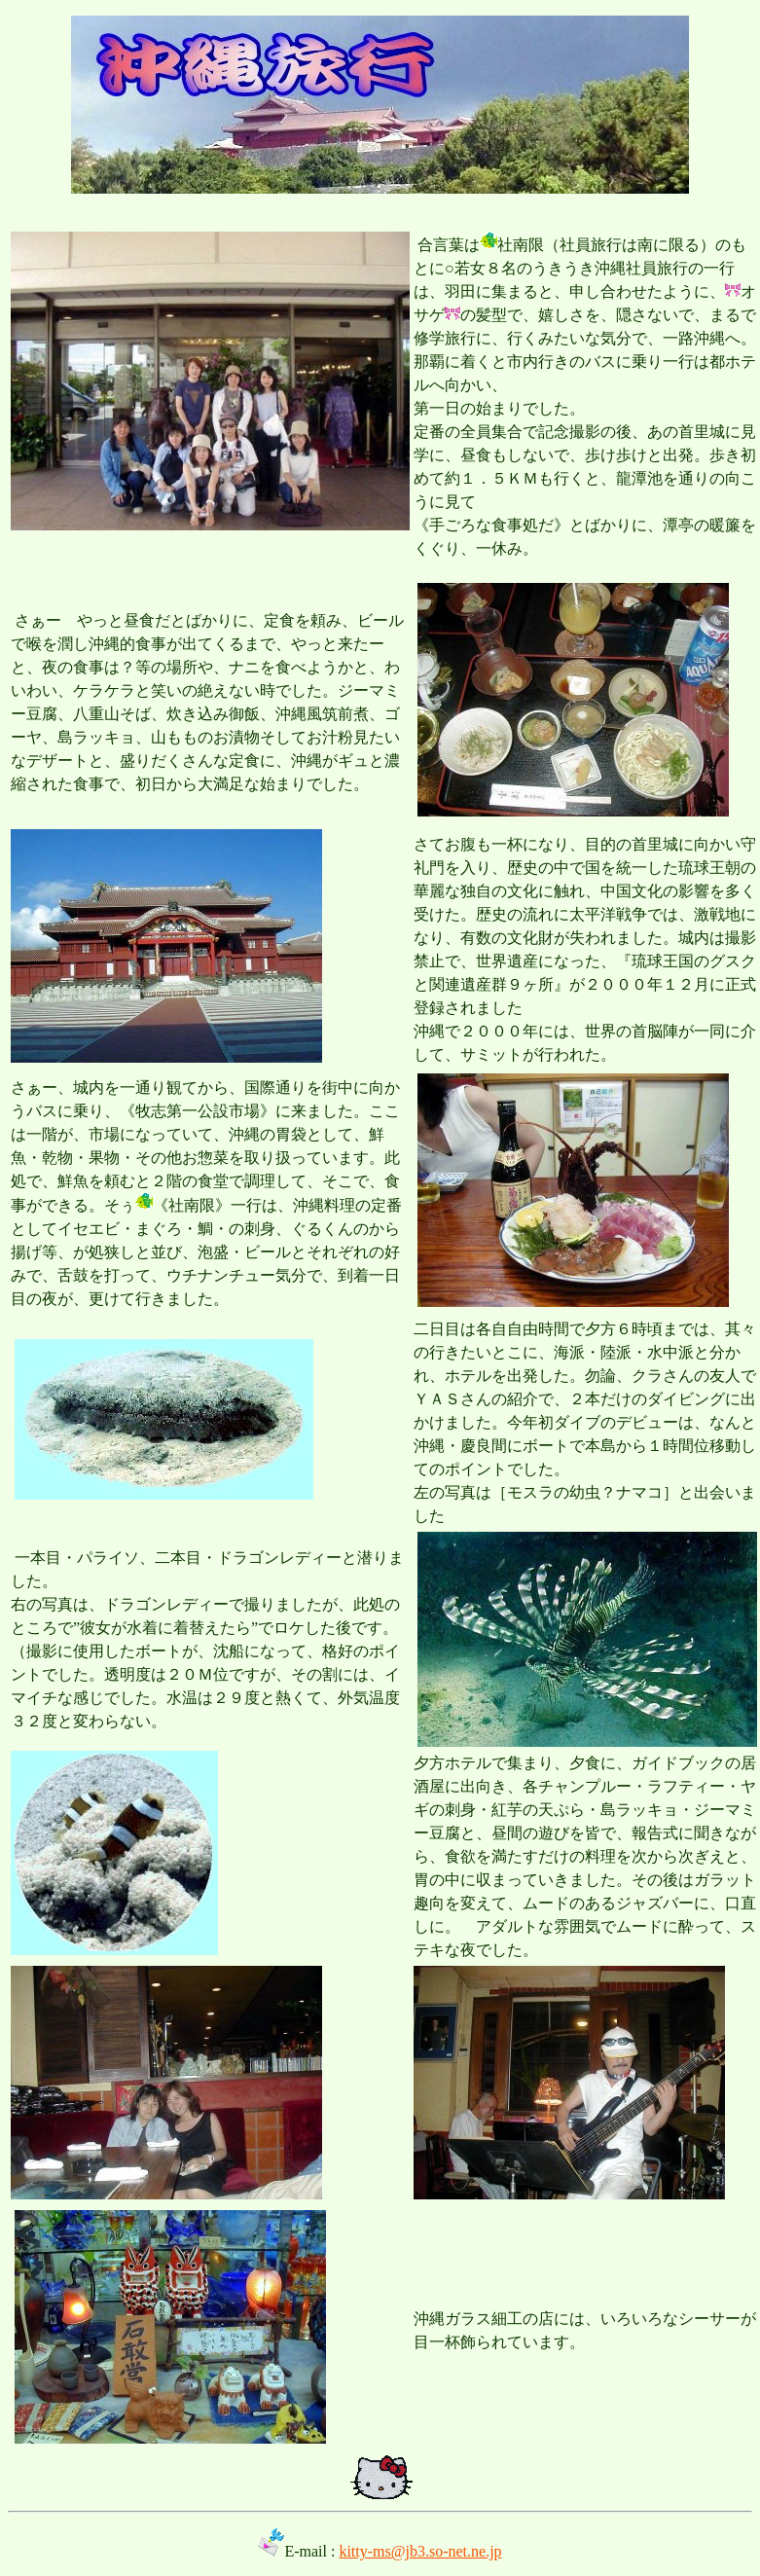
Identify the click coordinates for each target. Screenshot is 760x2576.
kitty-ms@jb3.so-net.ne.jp (420, 2551)
